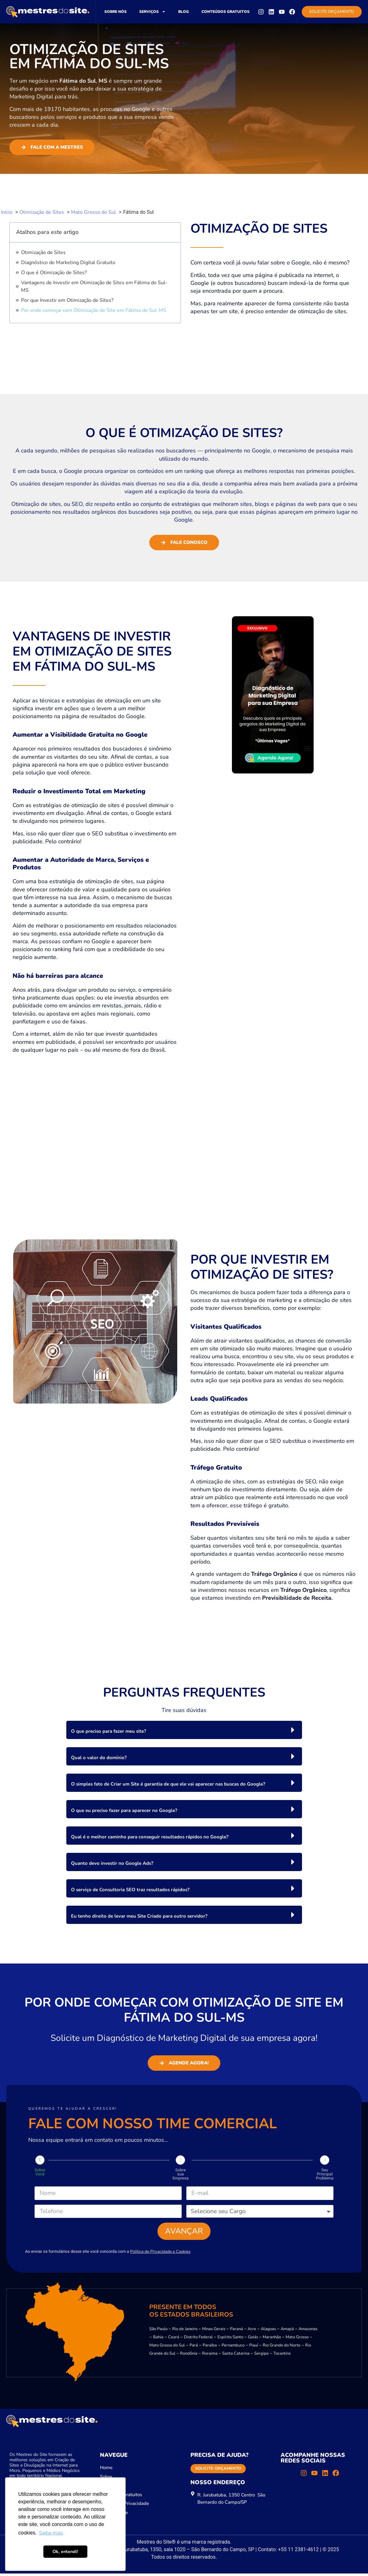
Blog (183, 11)
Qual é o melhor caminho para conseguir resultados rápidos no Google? (149, 1837)
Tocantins (282, 2356)
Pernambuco (233, 2348)
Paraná (236, 2331)
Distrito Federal (198, 2339)
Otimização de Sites (43, 252)
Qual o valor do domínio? (99, 1757)
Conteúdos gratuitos (225, 11)
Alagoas (268, 2331)
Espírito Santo (230, 2339)
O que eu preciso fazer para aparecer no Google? (124, 1810)
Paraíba (210, 2348)
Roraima (209, 2356)
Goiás (253, 2339)
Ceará (173, 2339)
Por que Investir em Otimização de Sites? (67, 300)
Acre (252, 2331)
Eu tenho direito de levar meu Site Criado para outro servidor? (139, 1916)
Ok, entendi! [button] (65, 2551)
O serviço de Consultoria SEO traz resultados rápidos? (130, 1889)
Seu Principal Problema (324, 2174)
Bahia (158, 2339)
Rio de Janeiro (184, 2331)
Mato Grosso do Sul (167, 2348)
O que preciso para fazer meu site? (108, 1731)
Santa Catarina (236, 2356)
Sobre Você (40, 2172)
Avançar (184, 2233)
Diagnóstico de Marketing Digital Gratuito (68, 262)
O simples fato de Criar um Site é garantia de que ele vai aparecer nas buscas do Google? (168, 1784)
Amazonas (308, 2331)
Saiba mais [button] (51, 2532)
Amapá (287, 2331)
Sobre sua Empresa (181, 2174)
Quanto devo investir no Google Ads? (112, 1863)
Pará (193, 2348)
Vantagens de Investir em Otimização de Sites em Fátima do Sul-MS (94, 286)
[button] (184, 1730)
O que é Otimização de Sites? (54, 272)
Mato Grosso (297, 2339)
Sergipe (261, 2356)
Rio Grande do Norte (281, 2348)
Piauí (253, 2348)
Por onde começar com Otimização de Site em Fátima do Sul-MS (93, 310)
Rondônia (188, 2356)
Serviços (152, 12)
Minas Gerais (213, 2331)
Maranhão (272, 2339)
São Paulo (158, 2331)
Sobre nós (115, 11)
